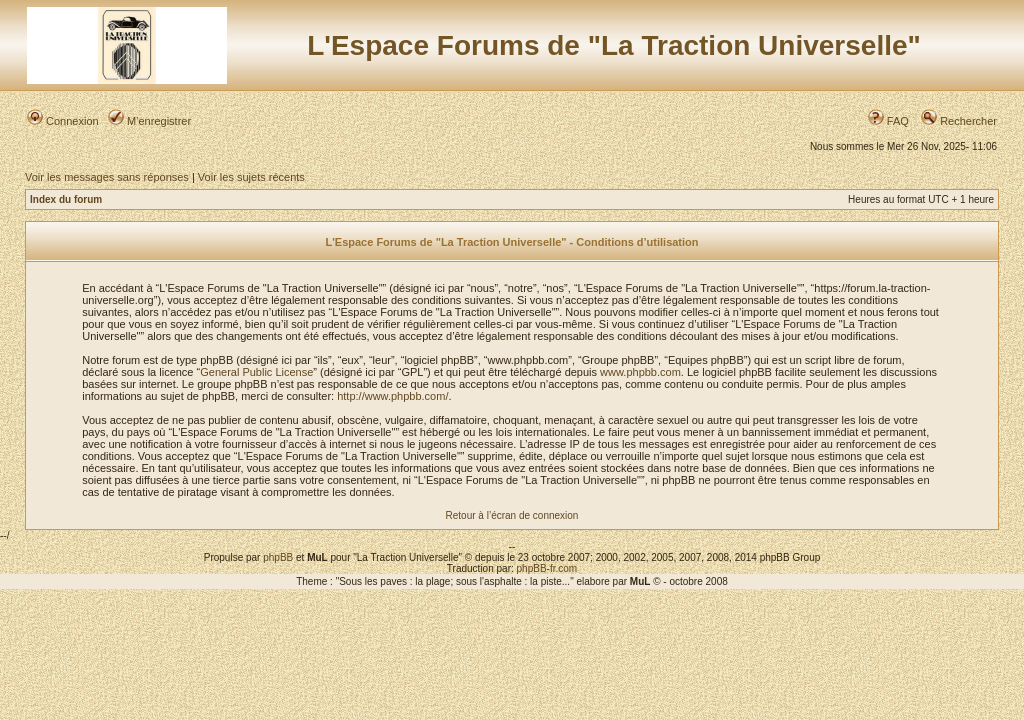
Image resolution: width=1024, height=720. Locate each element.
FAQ (888, 121)
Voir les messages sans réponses (107, 177)
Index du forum (66, 199)
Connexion (63, 121)
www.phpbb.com (640, 372)
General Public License (256, 372)
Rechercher (959, 121)
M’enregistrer (149, 121)
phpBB (278, 557)
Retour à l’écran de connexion (512, 515)
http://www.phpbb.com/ (392, 396)
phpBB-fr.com (547, 568)
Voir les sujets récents (251, 177)
